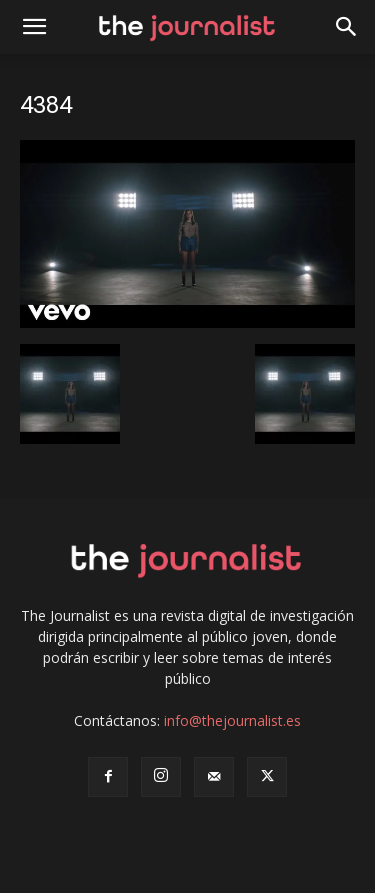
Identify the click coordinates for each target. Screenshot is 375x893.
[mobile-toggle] (34, 27)
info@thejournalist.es (232, 720)
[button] (347, 27)
